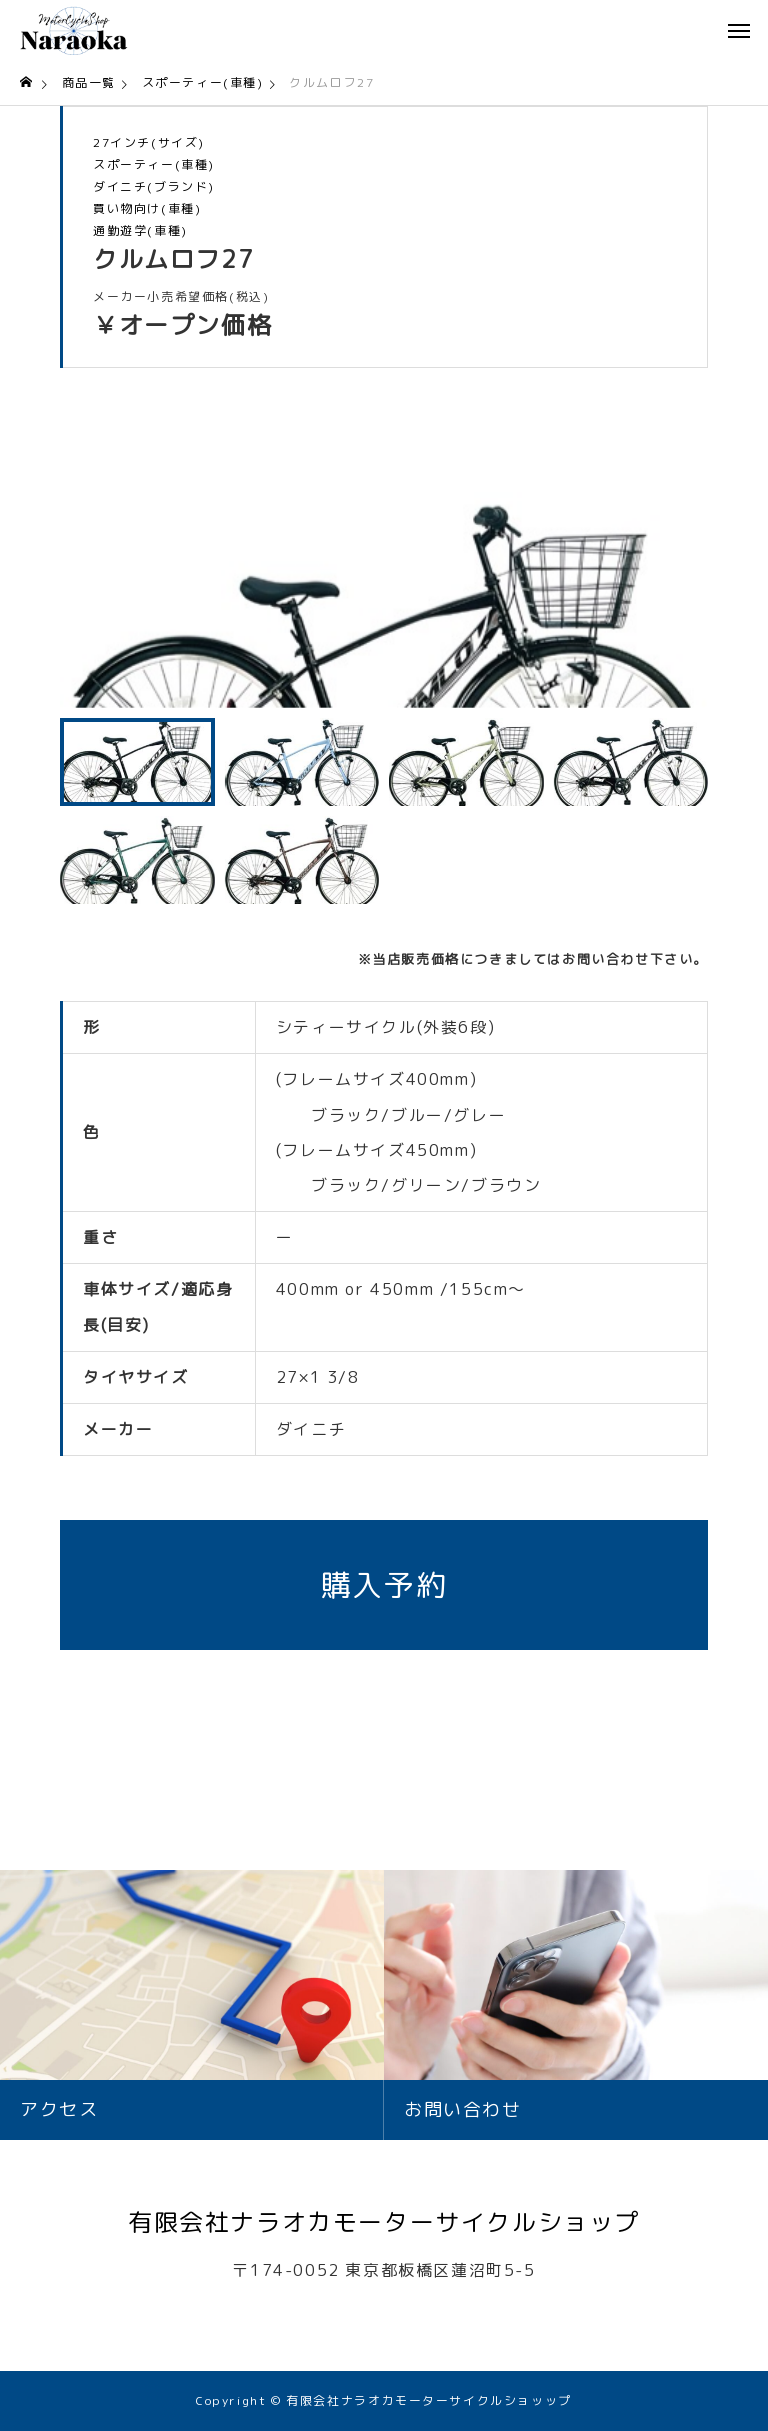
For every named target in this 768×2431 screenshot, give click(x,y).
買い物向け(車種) (147, 209)
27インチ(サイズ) (149, 143)
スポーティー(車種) (154, 165)
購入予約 (384, 1585)
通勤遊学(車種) (140, 231)
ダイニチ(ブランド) (154, 187)
